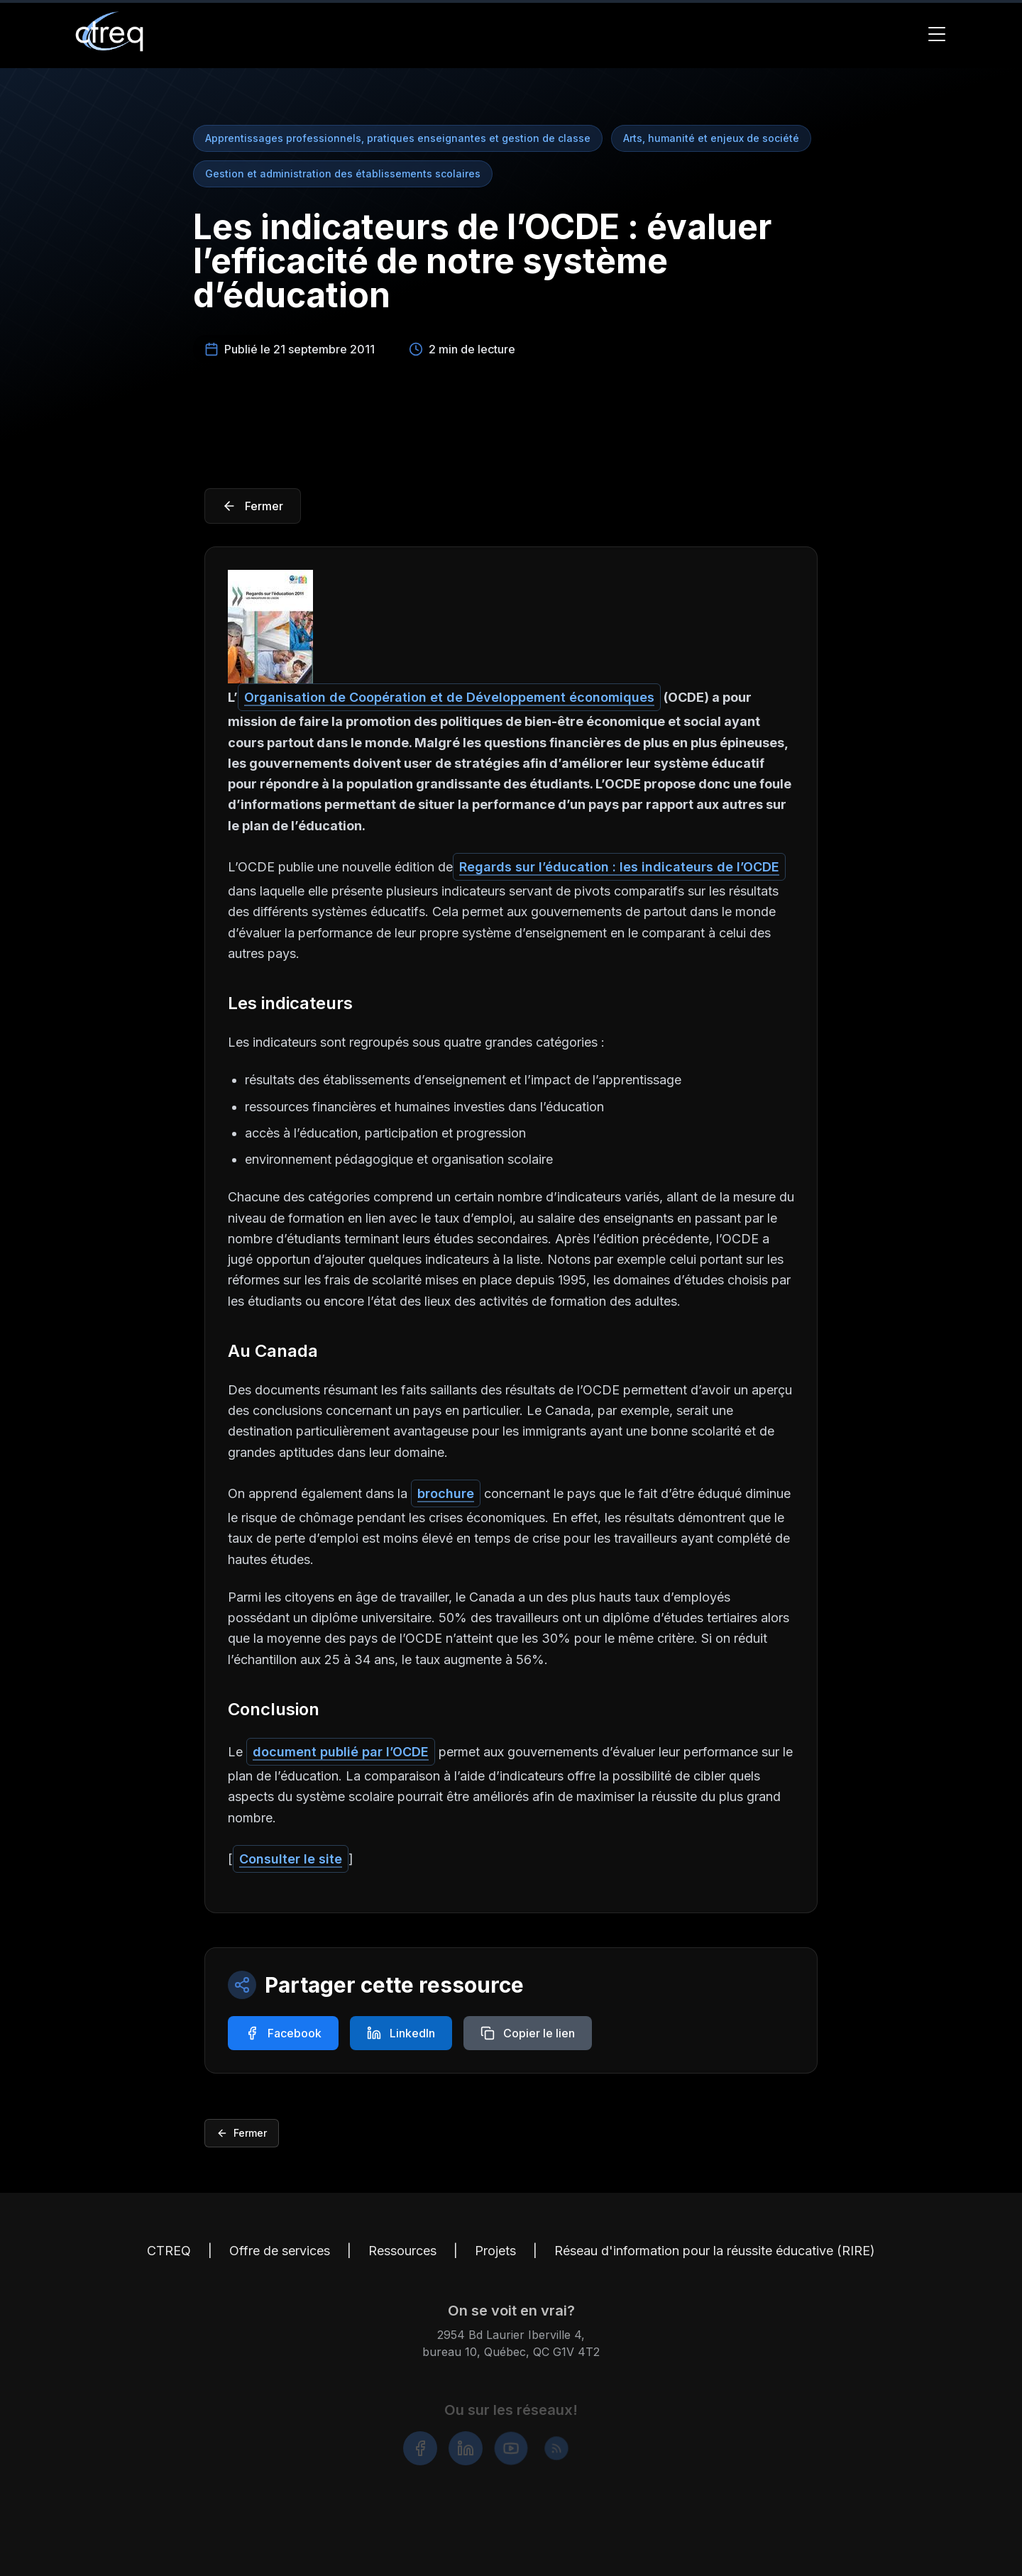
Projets (495, 2259)
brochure (445, 1493)
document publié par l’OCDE (341, 1751)
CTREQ (169, 2259)
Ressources (402, 2259)
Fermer (241, 2133)
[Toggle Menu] (937, 34)
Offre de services (279, 2259)
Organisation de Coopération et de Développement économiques (449, 697)
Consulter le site (290, 1858)
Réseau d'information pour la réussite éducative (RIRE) (714, 2259)
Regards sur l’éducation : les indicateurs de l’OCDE (619, 866)
